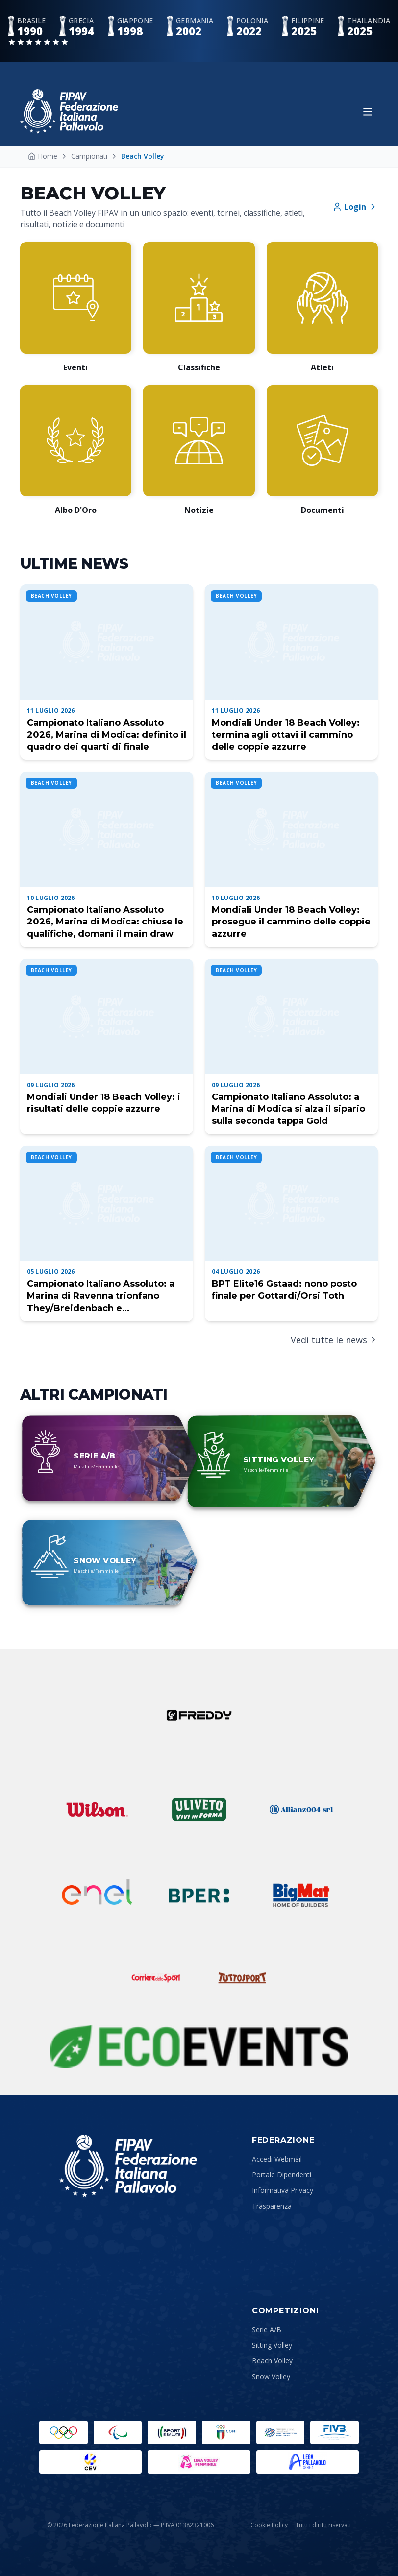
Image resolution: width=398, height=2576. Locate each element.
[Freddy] (199, 1715)
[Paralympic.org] (118, 2432)
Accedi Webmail (277, 2158)
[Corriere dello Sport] (155, 1977)
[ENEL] (97, 1895)
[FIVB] (334, 2432)
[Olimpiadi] (63, 2432)
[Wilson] (97, 1809)
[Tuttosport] (242, 1977)
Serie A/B (266, 2329)
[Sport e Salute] (172, 2432)
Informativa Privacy (282, 2190)
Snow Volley (271, 2376)
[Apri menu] (367, 111)
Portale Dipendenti (281, 2174)
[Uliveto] (199, 1809)
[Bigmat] (301, 1895)
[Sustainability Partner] (199, 2046)
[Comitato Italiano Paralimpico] (280, 2432)
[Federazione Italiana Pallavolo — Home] (69, 111)
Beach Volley (272, 2360)
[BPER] (199, 1895)
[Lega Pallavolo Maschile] (307, 2462)
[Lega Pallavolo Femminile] (199, 2462)
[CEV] (90, 2462)
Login (355, 206)
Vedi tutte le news (334, 1340)
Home (42, 156)
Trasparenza (272, 2206)
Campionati (89, 156)
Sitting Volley (272, 2345)
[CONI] (226, 2432)
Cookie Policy (269, 2525)
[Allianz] (301, 1809)
